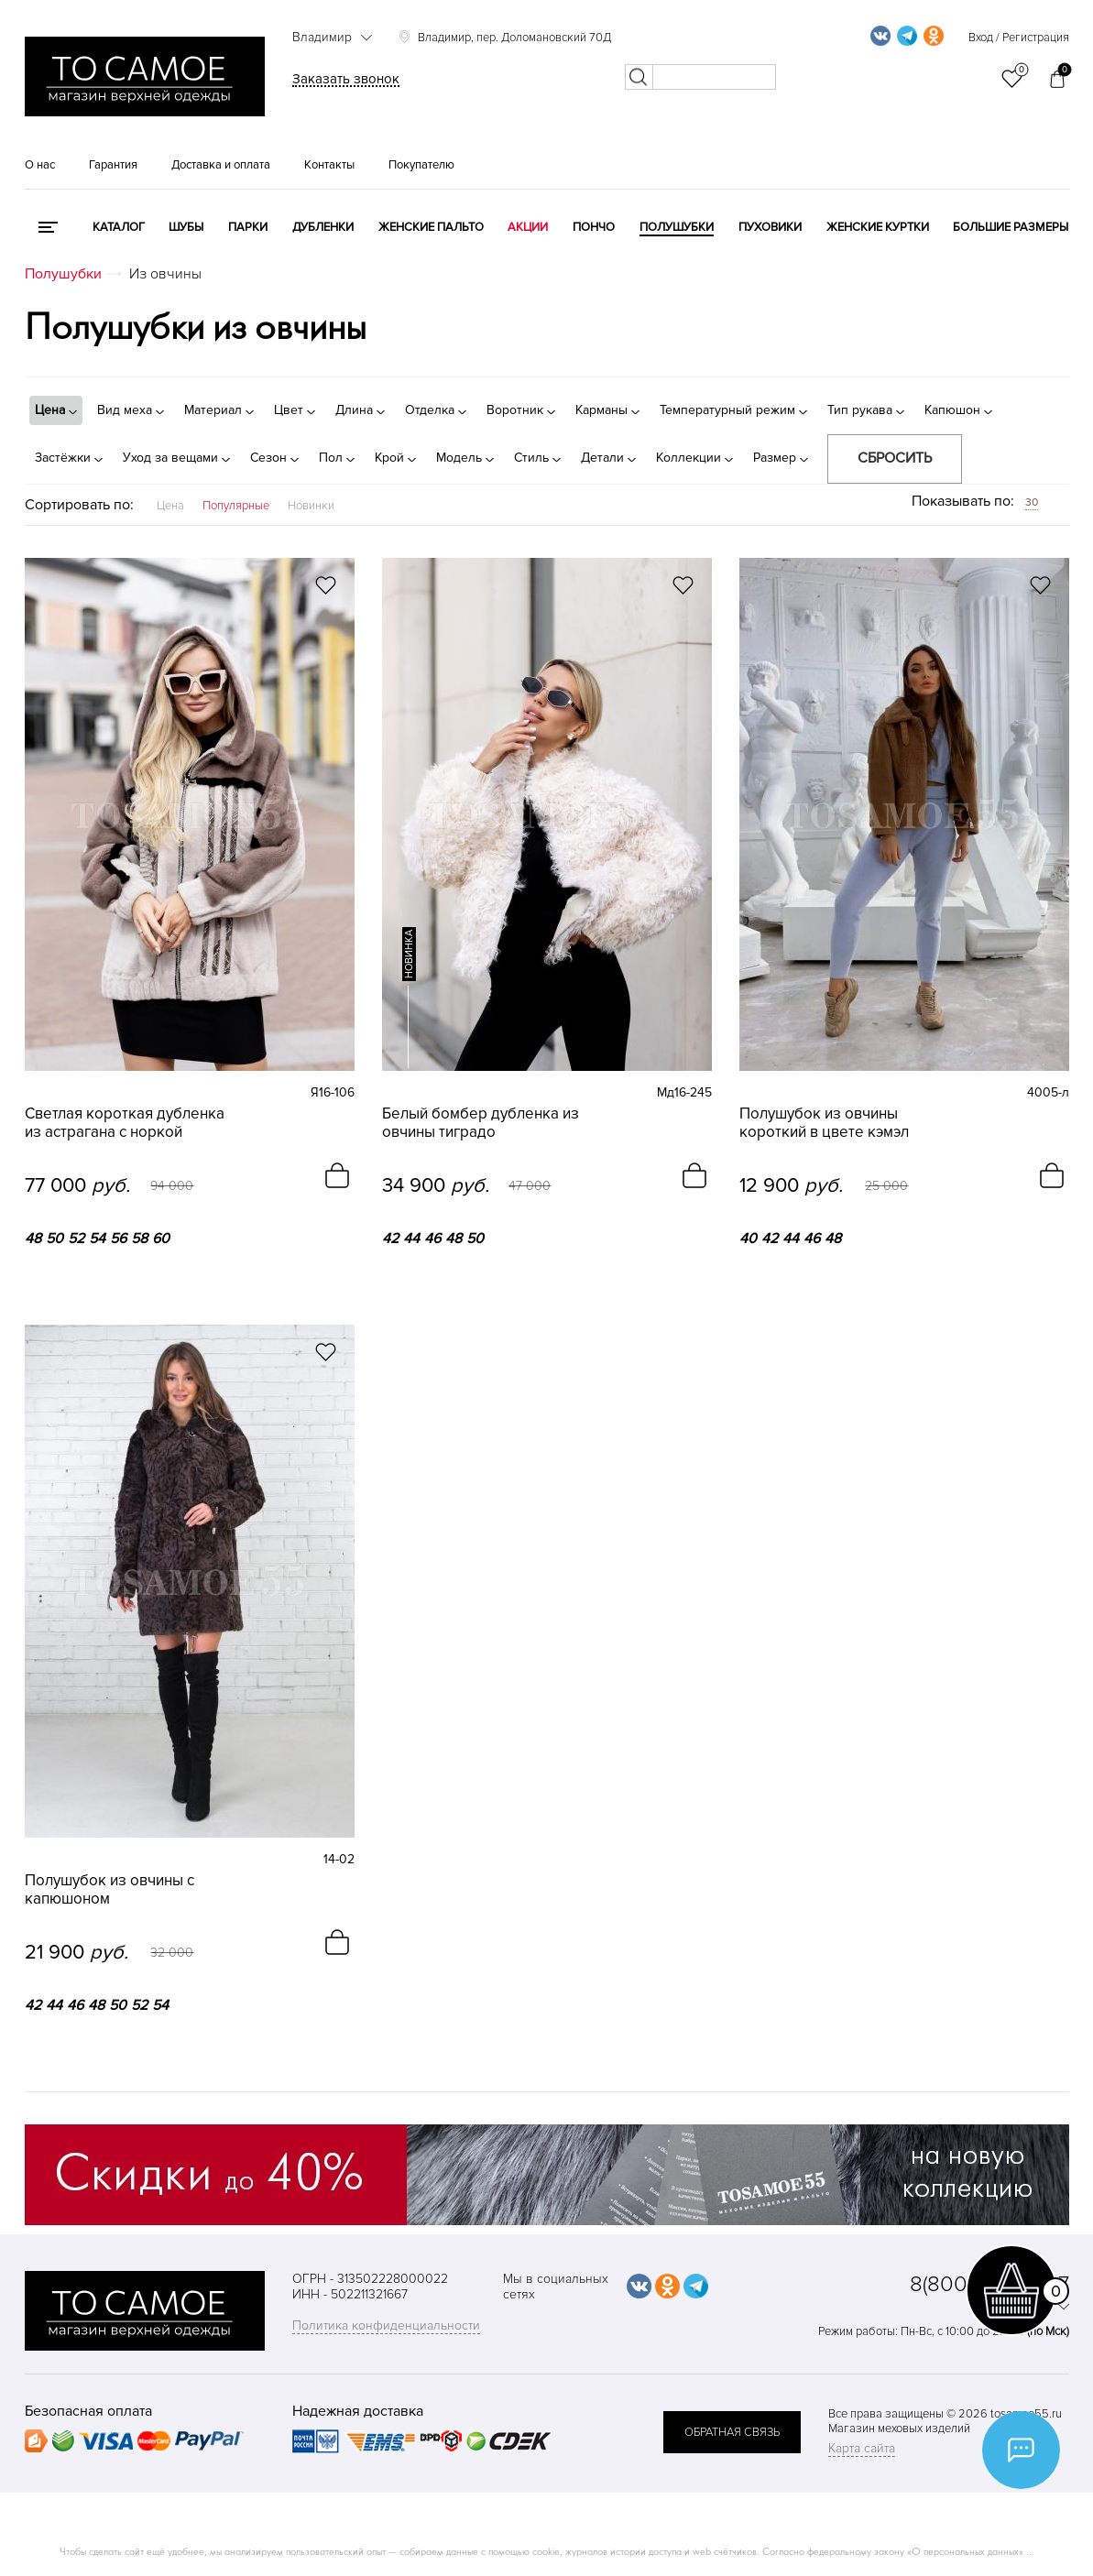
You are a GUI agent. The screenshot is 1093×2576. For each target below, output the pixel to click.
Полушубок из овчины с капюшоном (109, 1890)
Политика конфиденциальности (386, 2325)
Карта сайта (861, 2448)
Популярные (235, 505)
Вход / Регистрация (1018, 37)
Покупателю (421, 165)
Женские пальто (431, 227)
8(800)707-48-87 (989, 2284)
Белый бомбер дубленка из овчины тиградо (480, 1123)
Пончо (594, 227)
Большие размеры (1010, 227)
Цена (170, 505)
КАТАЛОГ (119, 227)
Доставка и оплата (220, 165)
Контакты (329, 165)
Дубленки (323, 227)
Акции (528, 227)
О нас (40, 165)
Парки (248, 227)
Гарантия (113, 165)
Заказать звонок (345, 79)
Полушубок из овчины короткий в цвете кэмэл (824, 1123)
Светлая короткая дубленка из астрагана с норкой (124, 1123)
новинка (409, 954)
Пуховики (770, 227)
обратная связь (732, 2432)
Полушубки (676, 227)
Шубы (186, 227)
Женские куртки (877, 227)
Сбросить (895, 458)
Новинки (311, 505)
